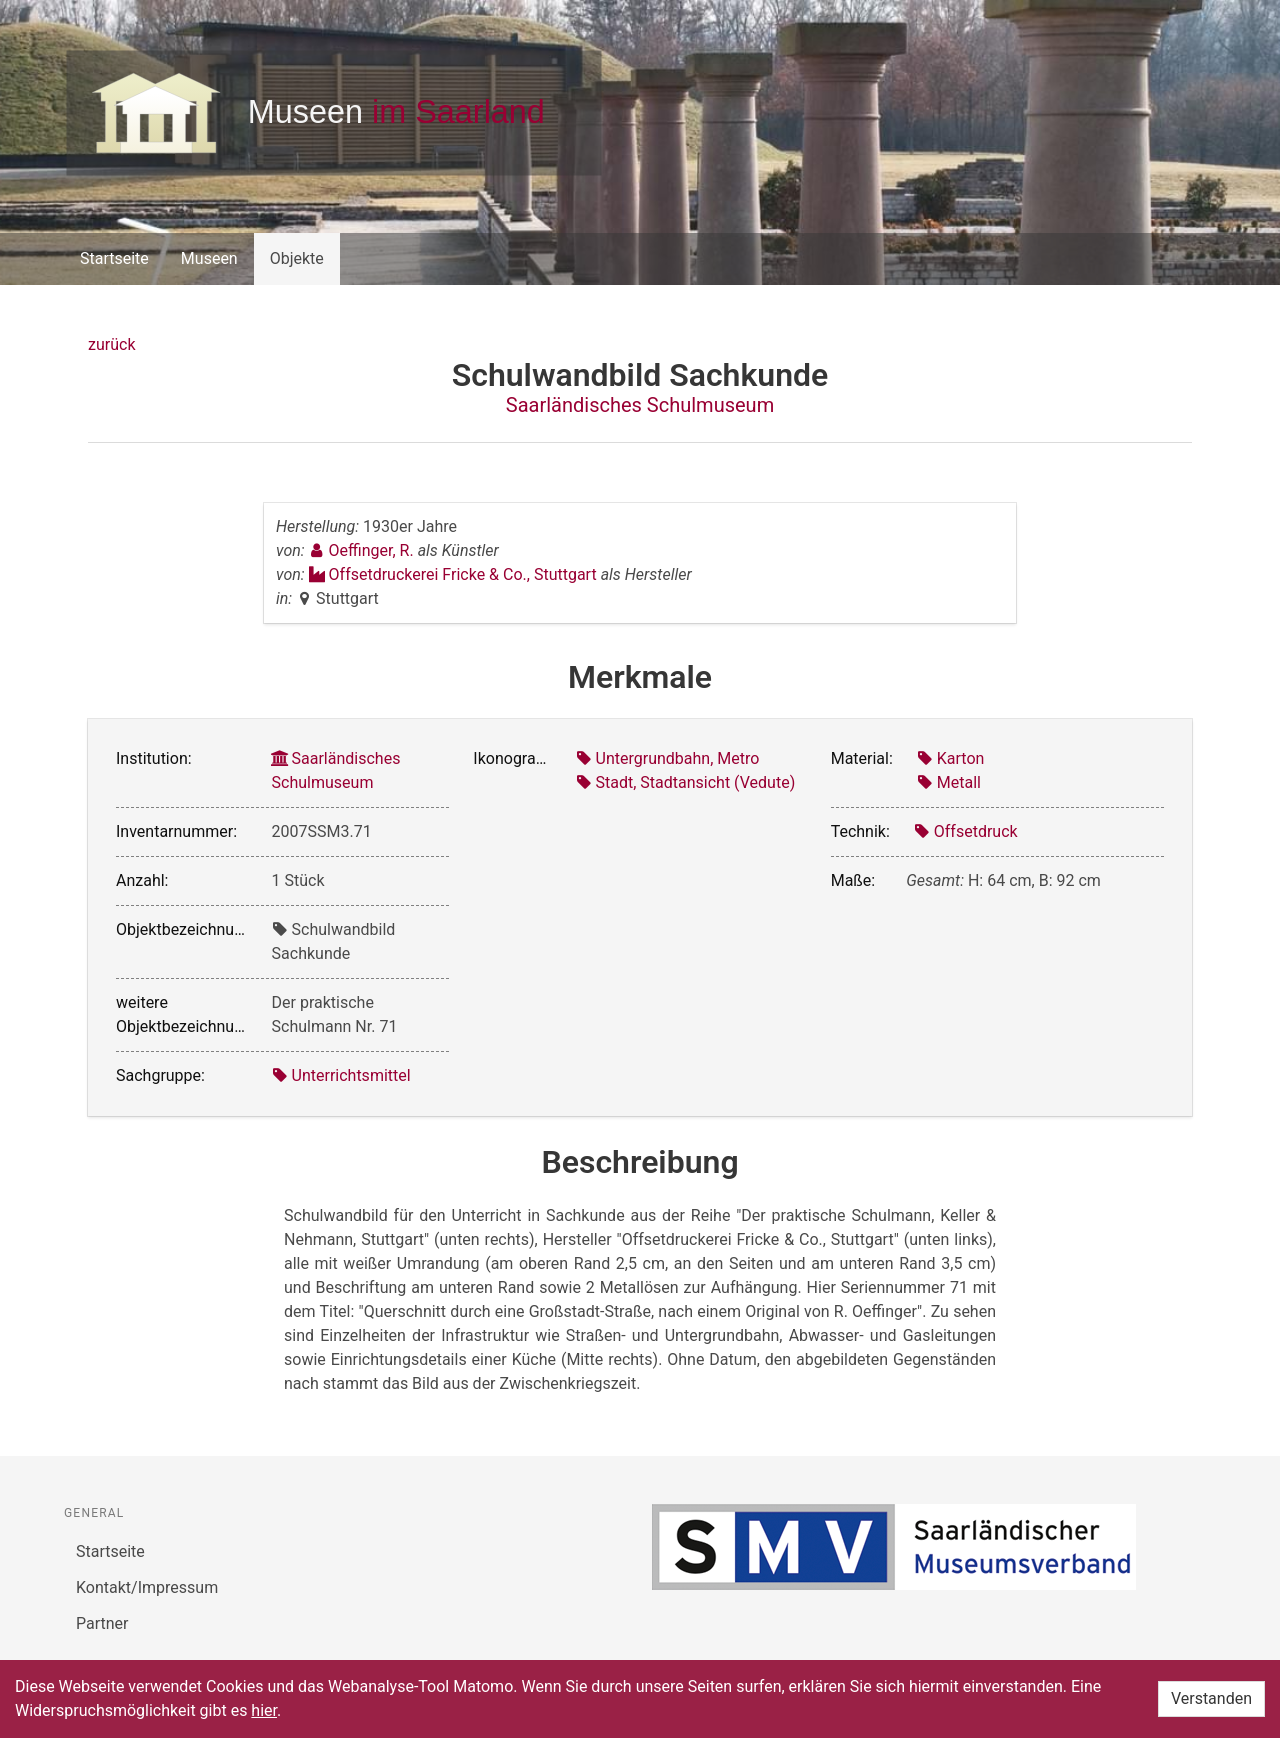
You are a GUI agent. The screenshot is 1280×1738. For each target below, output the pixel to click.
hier (264, 1710)
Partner (102, 1623)
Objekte (297, 258)
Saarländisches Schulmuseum (640, 405)
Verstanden (1211, 1698)
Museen (209, 258)
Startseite (114, 258)
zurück (111, 344)
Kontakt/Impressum (147, 1587)
